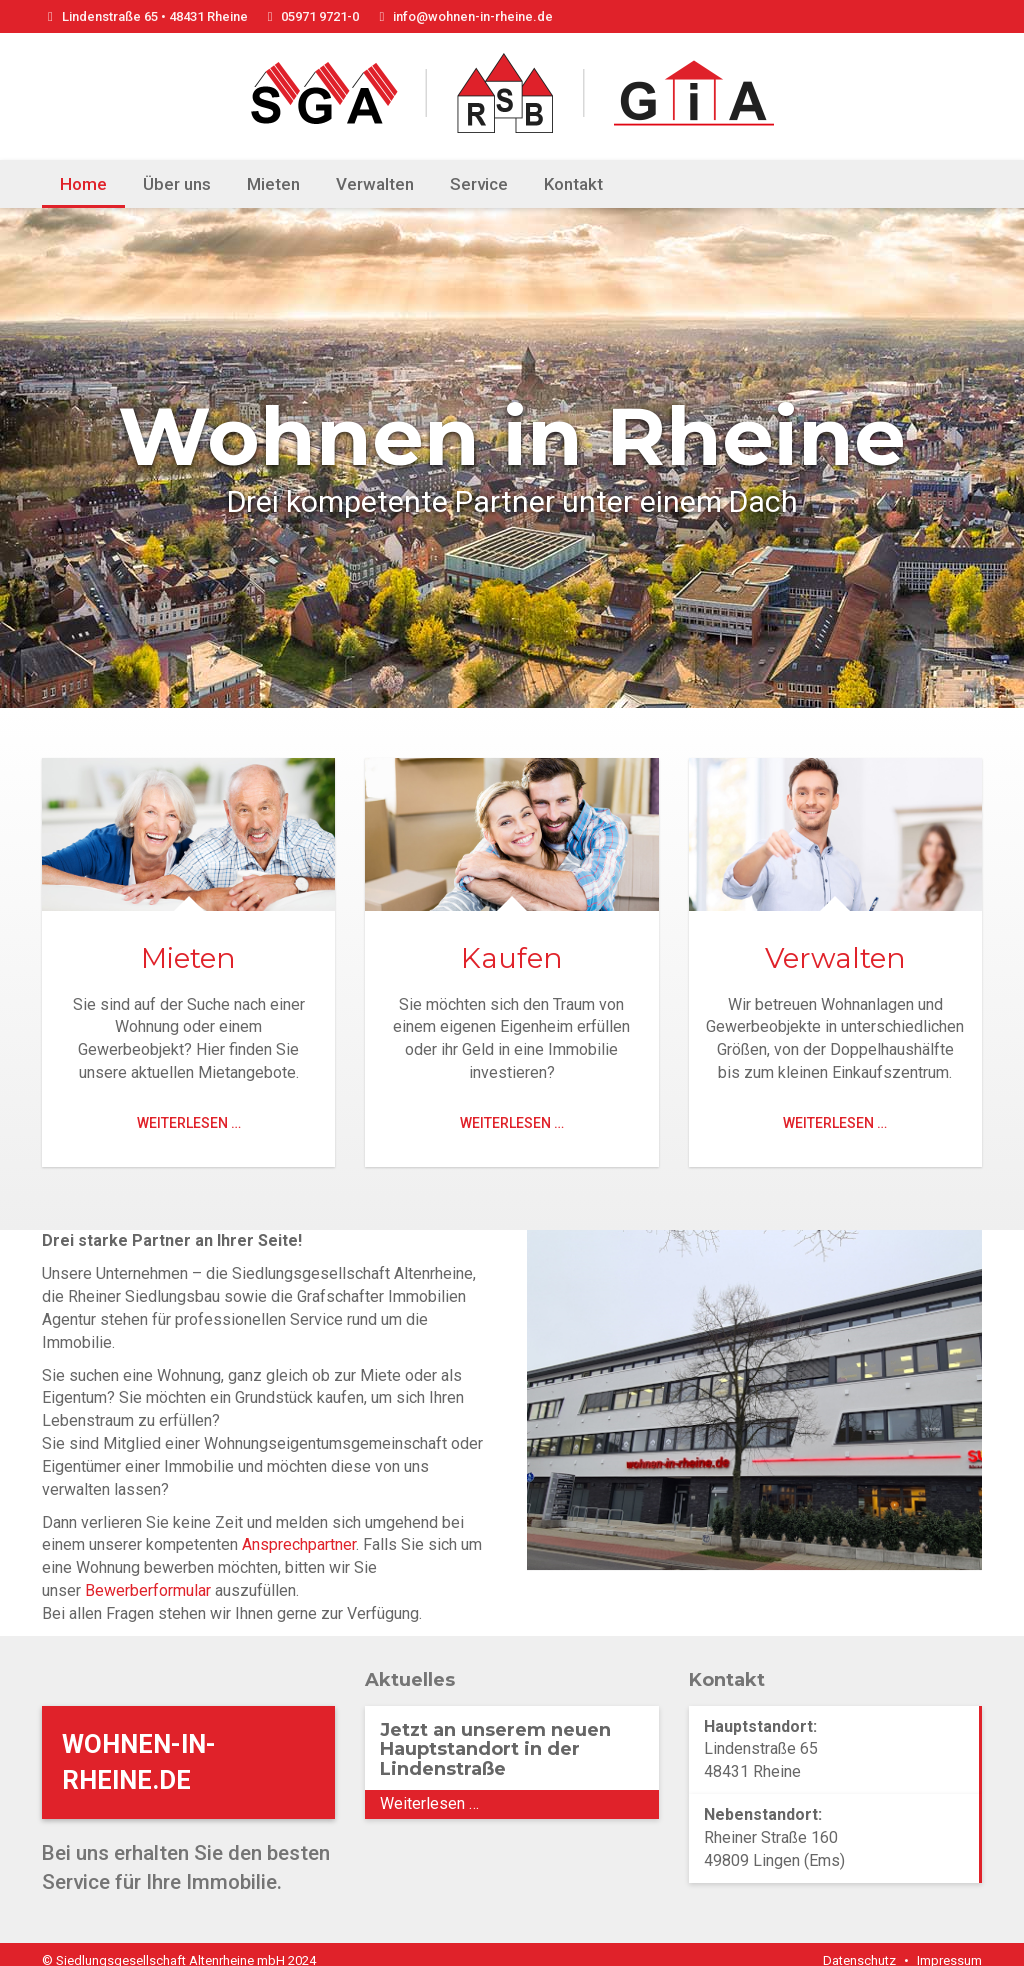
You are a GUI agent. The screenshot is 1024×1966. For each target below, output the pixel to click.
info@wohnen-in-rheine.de (463, 16)
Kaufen (512, 958)
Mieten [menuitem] (273, 184)
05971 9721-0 (311, 16)
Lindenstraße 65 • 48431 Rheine (145, 16)
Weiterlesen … (189, 1123)
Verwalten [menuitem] (375, 184)
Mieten (188, 958)
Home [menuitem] (83, 184)
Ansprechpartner (299, 1531)
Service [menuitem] (479, 184)
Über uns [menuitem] (177, 184)
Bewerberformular (148, 1577)
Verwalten (835, 958)
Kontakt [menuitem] (573, 184)
